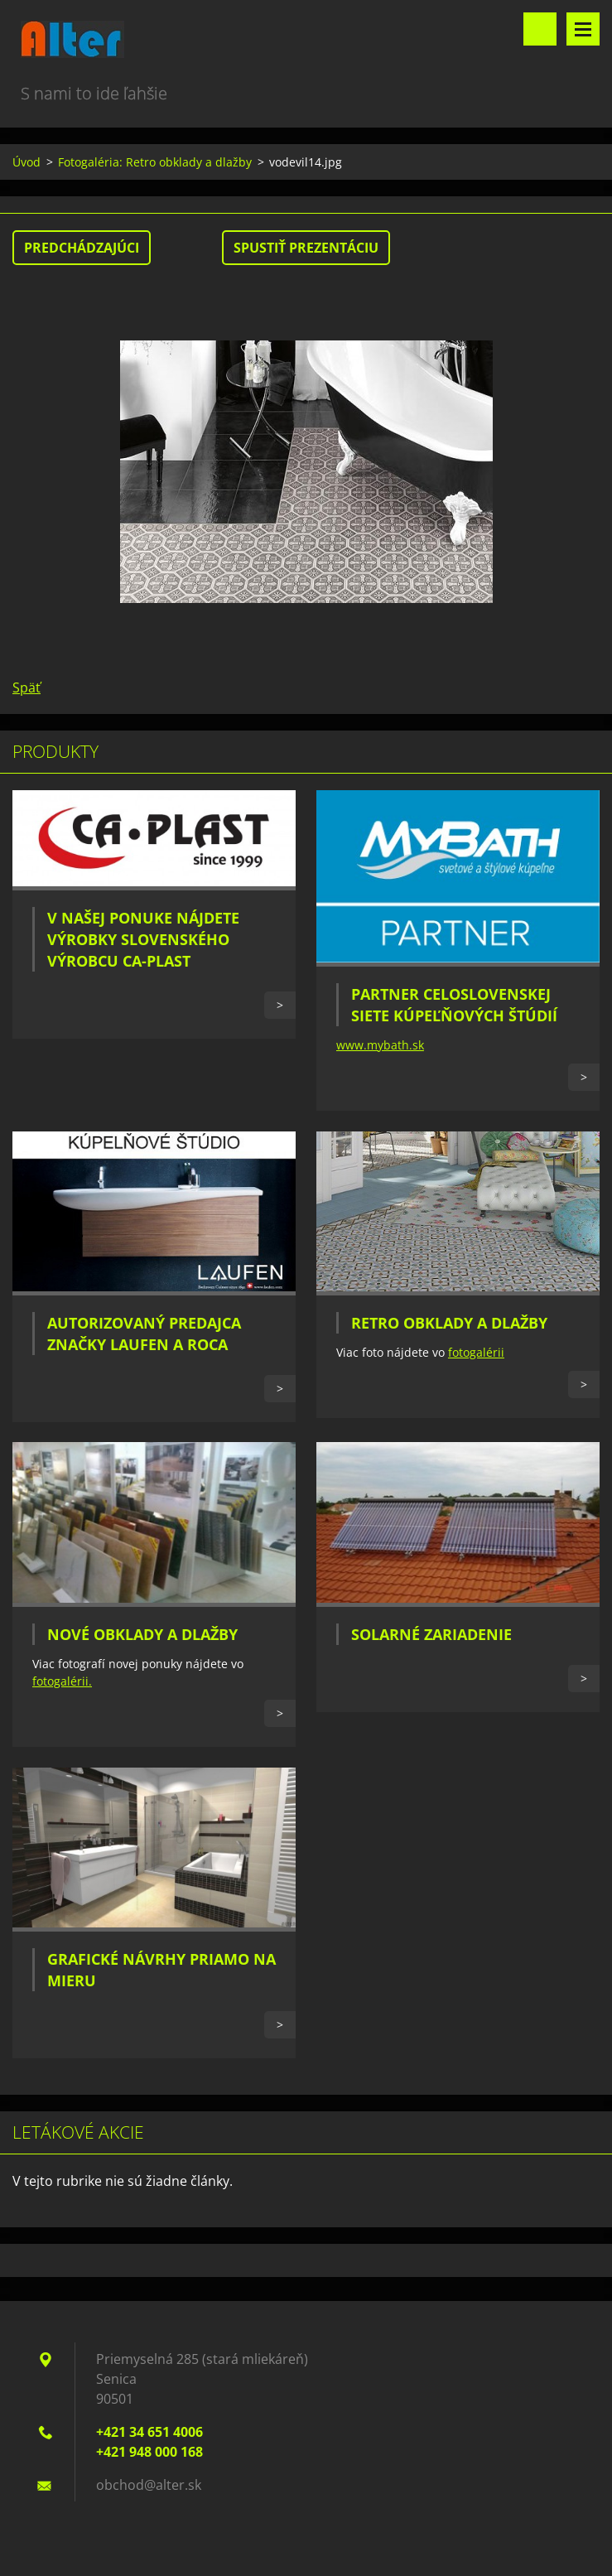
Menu (583, 29)
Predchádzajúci (81, 248)
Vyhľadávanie (540, 29)
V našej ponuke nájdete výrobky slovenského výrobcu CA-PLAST (143, 939)
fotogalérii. (62, 1681)
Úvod (26, 162)
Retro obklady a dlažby (449, 1323)
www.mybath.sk (380, 1045)
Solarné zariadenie (431, 1634)
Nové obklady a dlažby (142, 1634)
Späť (26, 687)
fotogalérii (476, 1352)
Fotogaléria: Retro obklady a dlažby (155, 162)
